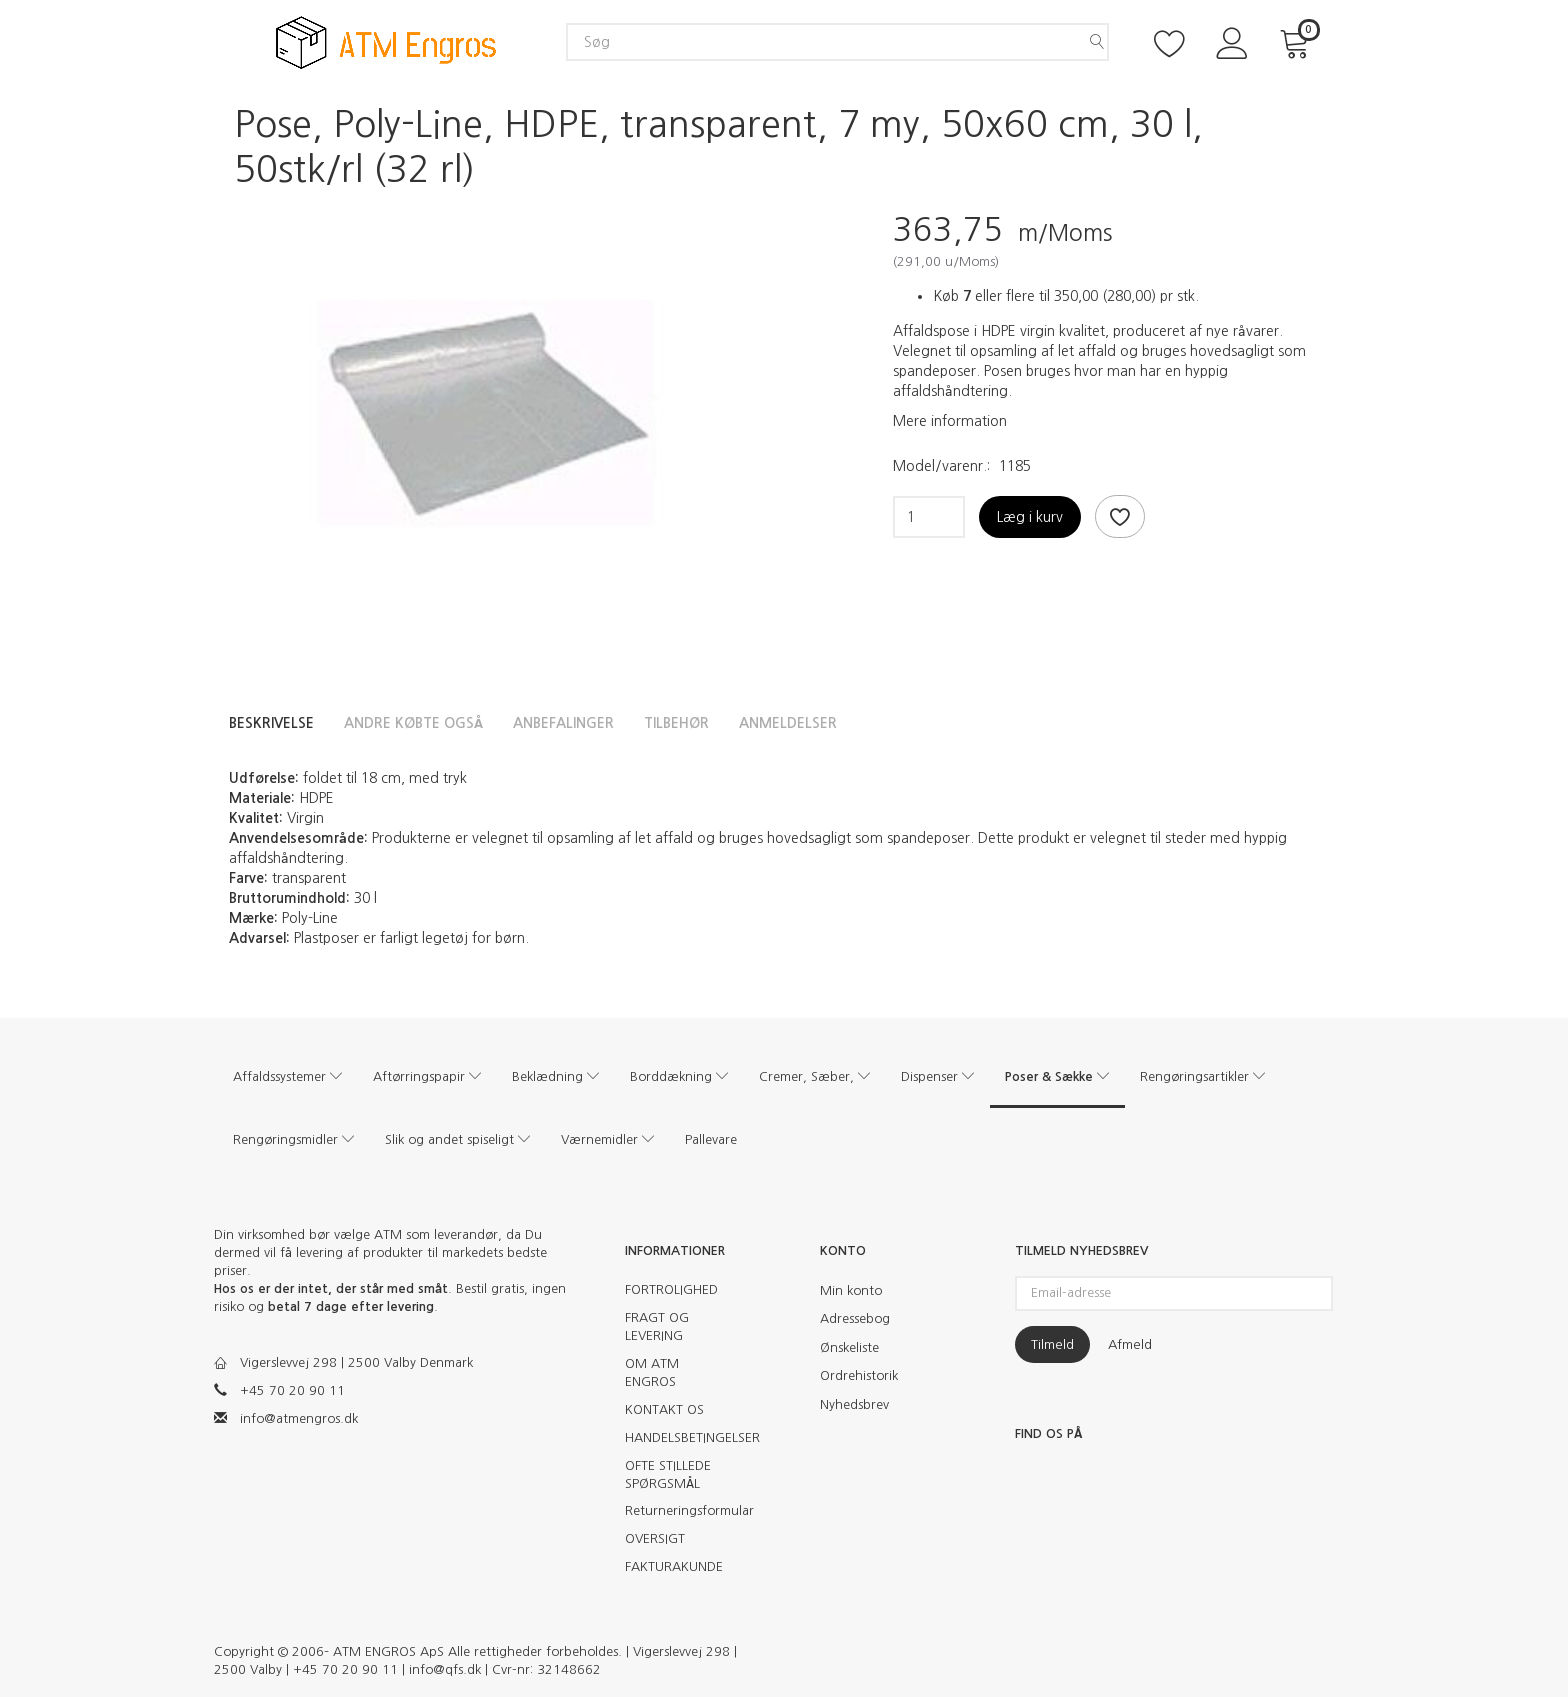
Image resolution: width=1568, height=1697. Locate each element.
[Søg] (1097, 42)
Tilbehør (676, 723)
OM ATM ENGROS (652, 1372)
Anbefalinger (563, 723)
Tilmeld (1052, 1344)
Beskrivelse (271, 723)
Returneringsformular (681, 1510)
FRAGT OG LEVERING (657, 1326)
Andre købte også (413, 723)
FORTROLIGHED (671, 1289)
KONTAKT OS (664, 1409)
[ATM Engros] (386, 41)
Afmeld (1130, 1344)
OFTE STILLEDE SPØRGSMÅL (668, 1474)
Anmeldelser (788, 723)
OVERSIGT (655, 1538)
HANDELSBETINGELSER (681, 1437)
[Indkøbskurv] (1298, 41)
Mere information (950, 421)
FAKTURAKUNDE (674, 1566)
